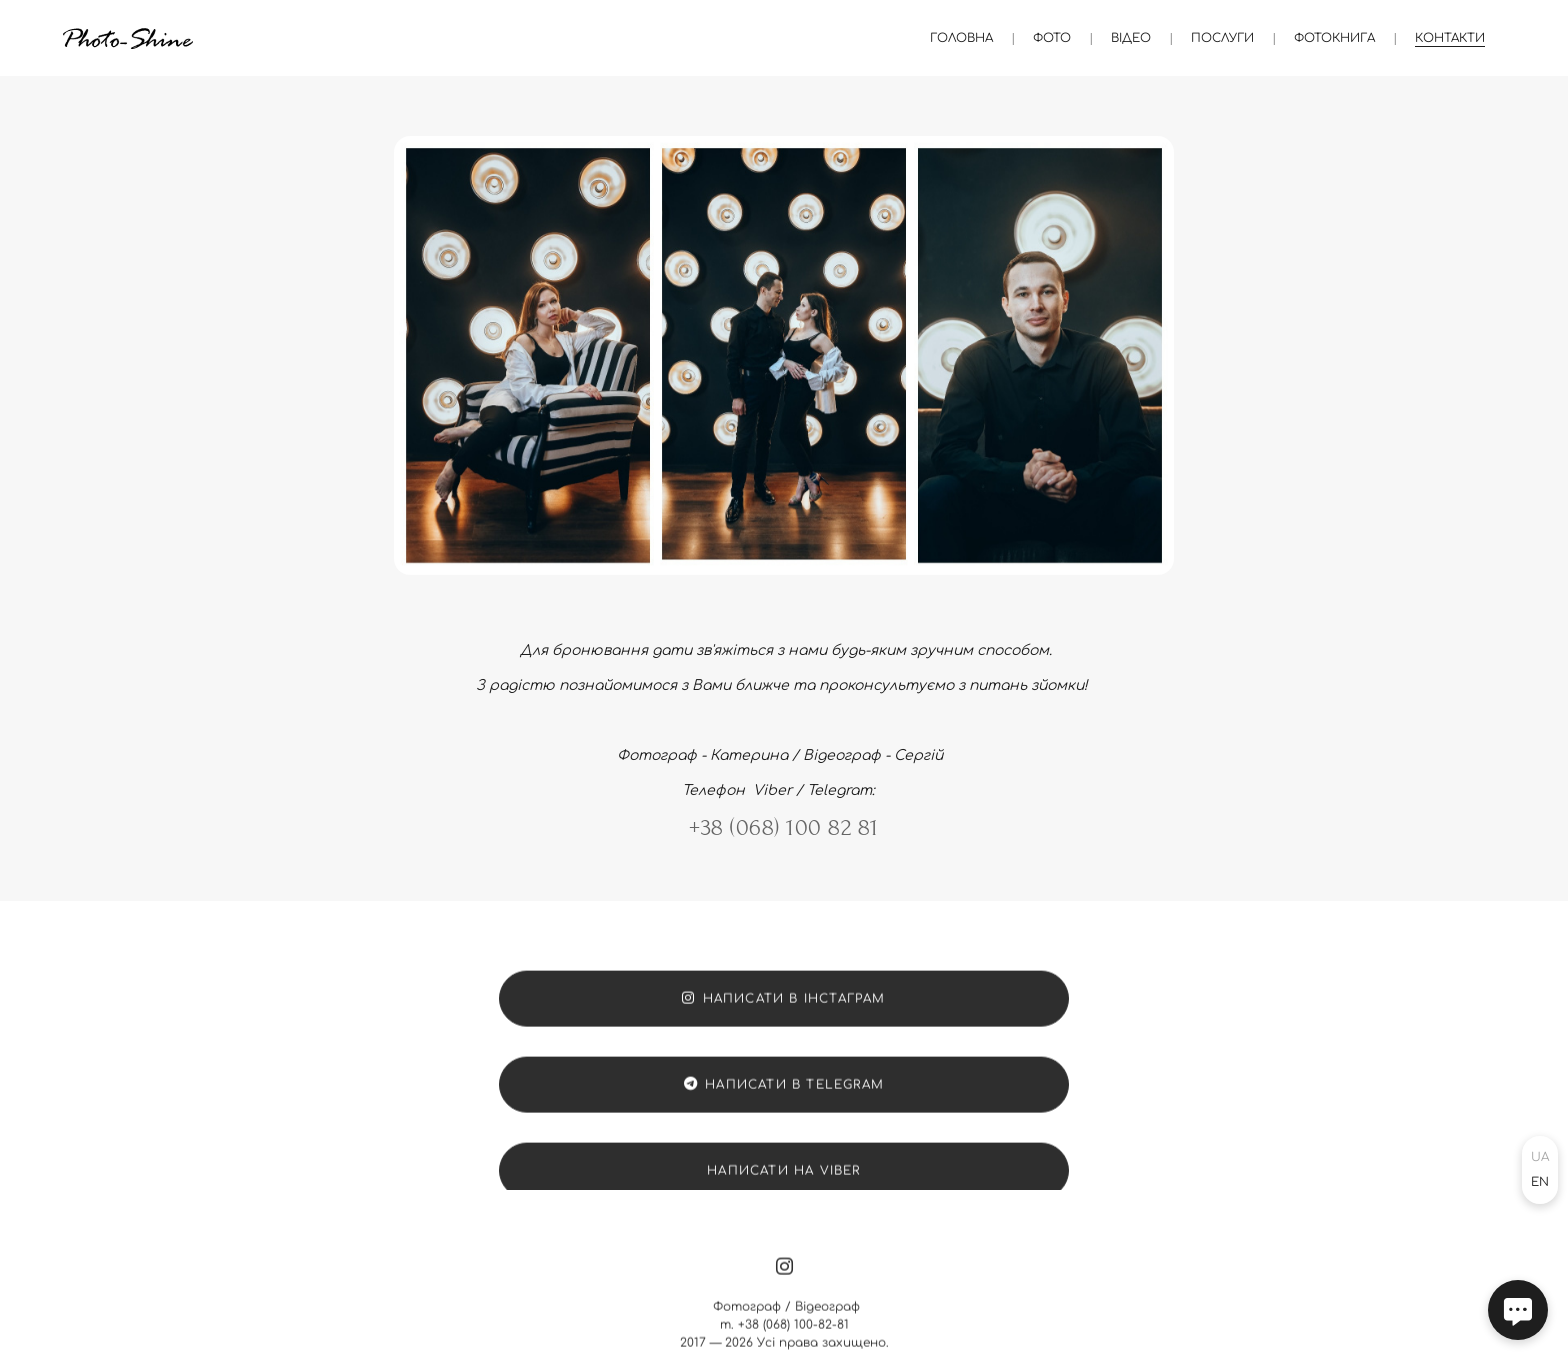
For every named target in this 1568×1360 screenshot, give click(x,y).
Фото (1052, 38)
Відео (1131, 38)
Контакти (1450, 38)
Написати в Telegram (784, 1096)
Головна (961, 38)
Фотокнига (1334, 38)
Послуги (1222, 38)
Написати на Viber (783, 1182)
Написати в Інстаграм (783, 1010)
